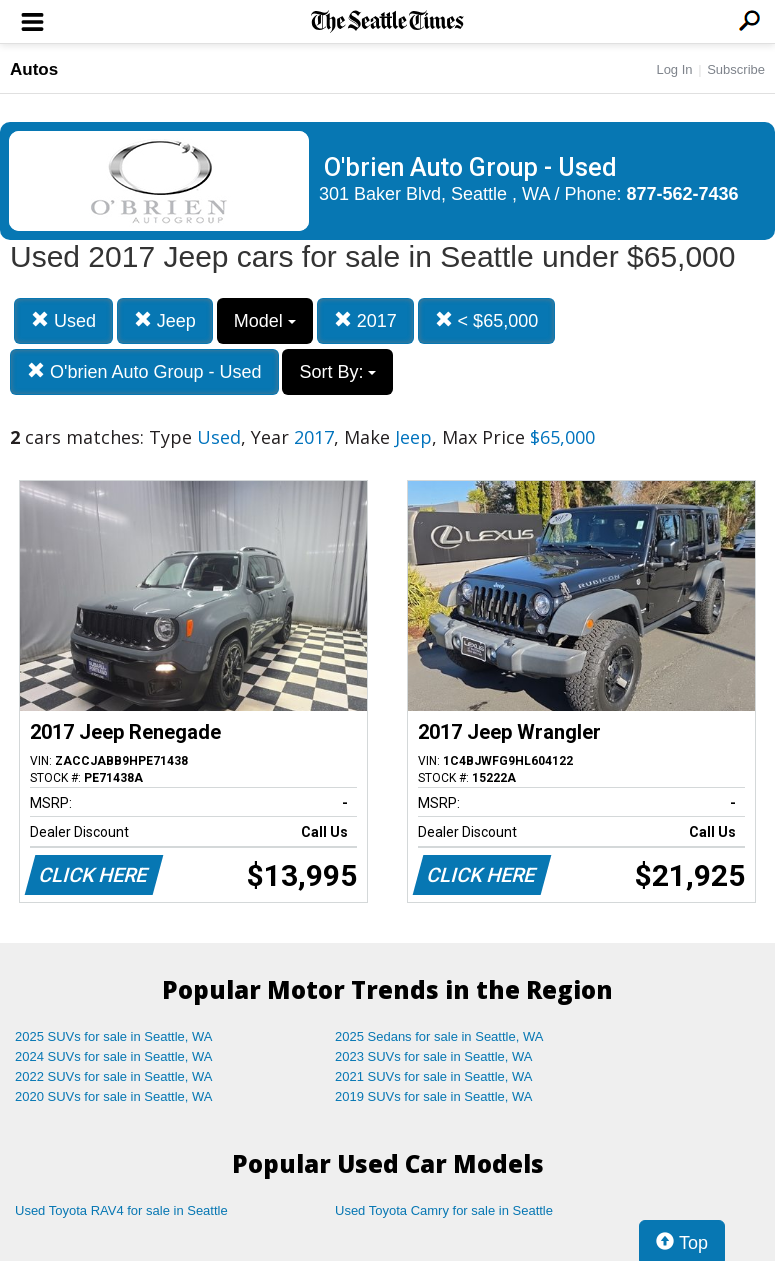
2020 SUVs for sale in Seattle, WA (114, 1096)
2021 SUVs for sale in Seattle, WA (434, 1076)
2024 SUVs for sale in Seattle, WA (114, 1056)
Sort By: (337, 372)
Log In (674, 69)
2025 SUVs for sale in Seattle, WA (114, 1036)
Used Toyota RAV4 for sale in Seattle (121, 1210)
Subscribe (736, 69)
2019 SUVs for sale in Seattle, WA (434, 1096)
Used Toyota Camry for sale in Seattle (444, 1210)
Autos (34, 69)
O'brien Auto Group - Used (144, 371)
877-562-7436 (683, 194)
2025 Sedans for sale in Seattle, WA (439, 1036)
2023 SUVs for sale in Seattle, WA (434, 1056)
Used (63, 320)
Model (265, 321)
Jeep (165, 320)
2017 (365, 320)
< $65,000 (487, 320)
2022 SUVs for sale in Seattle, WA (114, 1076)
